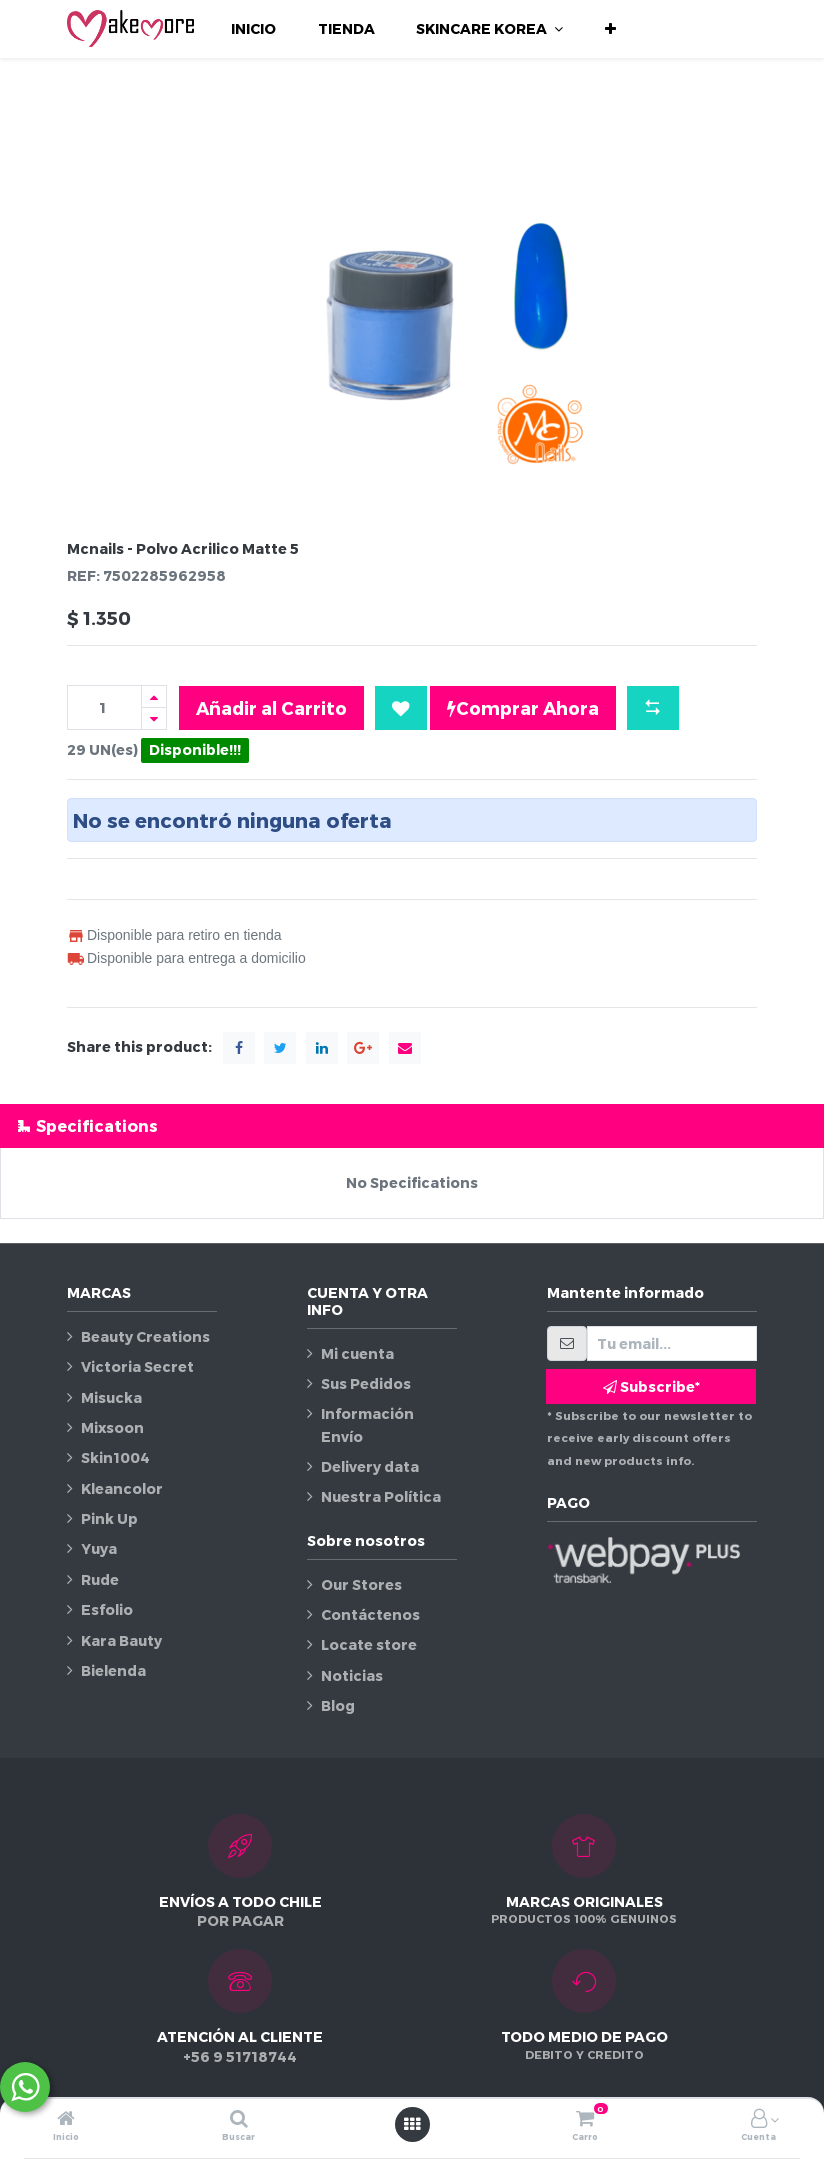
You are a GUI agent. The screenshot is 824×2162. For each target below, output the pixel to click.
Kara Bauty (121, 1640)
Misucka (111, 1397)
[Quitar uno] (154, 718)
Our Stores (361, 1584)
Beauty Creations (145, 1336)
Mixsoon (112, 1427)
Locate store (369, 1644)
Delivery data (370, 1466)
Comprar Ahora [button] (523, 708)
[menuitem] (253, 29)
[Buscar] (239, 2119)
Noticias (352, 1675)
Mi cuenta (357, 1353)
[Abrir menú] (412, 2124)
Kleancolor (122, 1488)
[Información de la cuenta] (759, 2119)
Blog (338, 1705)
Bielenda (113, 1670)
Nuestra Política (381, 1496)
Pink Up (109, 1518)
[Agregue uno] (154, 696)
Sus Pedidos (366, 1383)
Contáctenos (370, 1614)
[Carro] (585, 2119)
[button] (610, 29)
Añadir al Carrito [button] (271, 707)
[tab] (412, 1125)
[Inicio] (66, 2119)
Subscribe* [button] (651, 1386)
